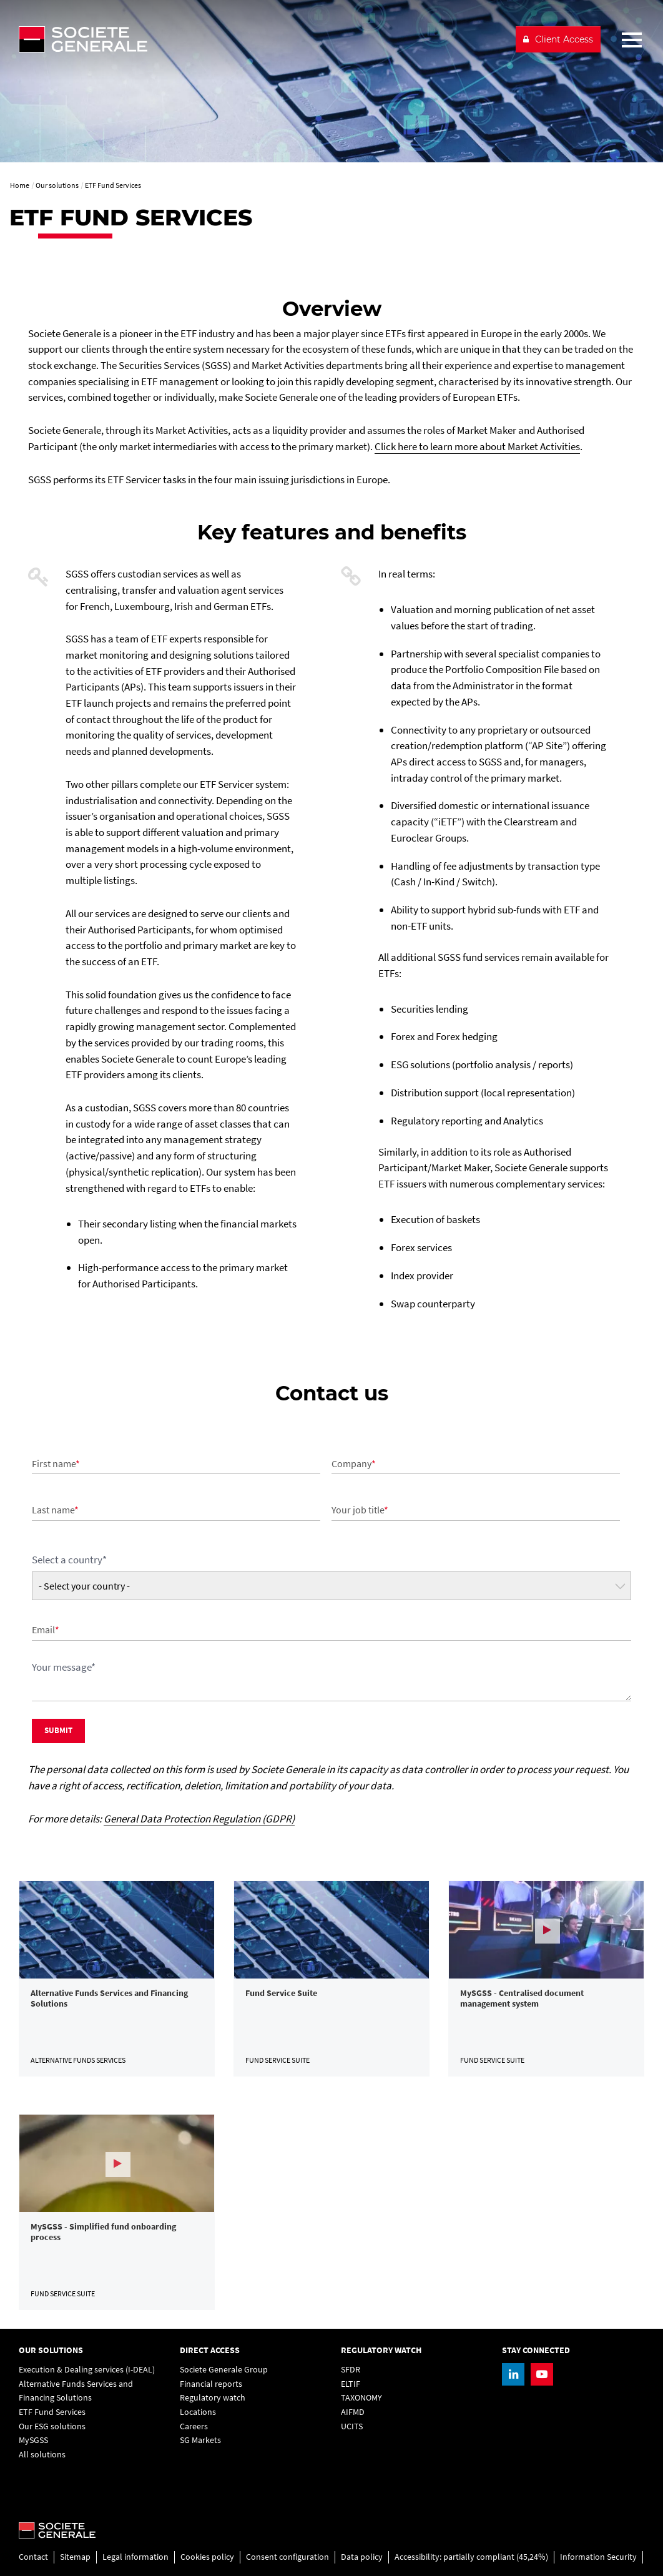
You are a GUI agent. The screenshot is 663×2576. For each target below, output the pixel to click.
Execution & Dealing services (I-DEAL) (87, 2369)
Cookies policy (207, 2557)
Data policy (362, 2557)
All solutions (42, 2454)
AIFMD (353, 2412)
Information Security (598, 2557)
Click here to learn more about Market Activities (477, 446)
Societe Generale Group (224, 2369)
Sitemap (75, 2557)
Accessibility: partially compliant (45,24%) (471, 2557)
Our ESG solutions (52, 2426)
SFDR (350, 2369)
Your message (64, 1667)
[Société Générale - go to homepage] (261, 39)
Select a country (69, 1559)
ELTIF (350, 2384)
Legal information (135, 2557)
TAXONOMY (361, 2397)
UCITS (352, 2426)
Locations (198, 2412)
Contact (33, 2557)
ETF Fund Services (52, 2412)
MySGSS (33, 2440)
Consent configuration (287, 2557)
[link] (117, 1978)
